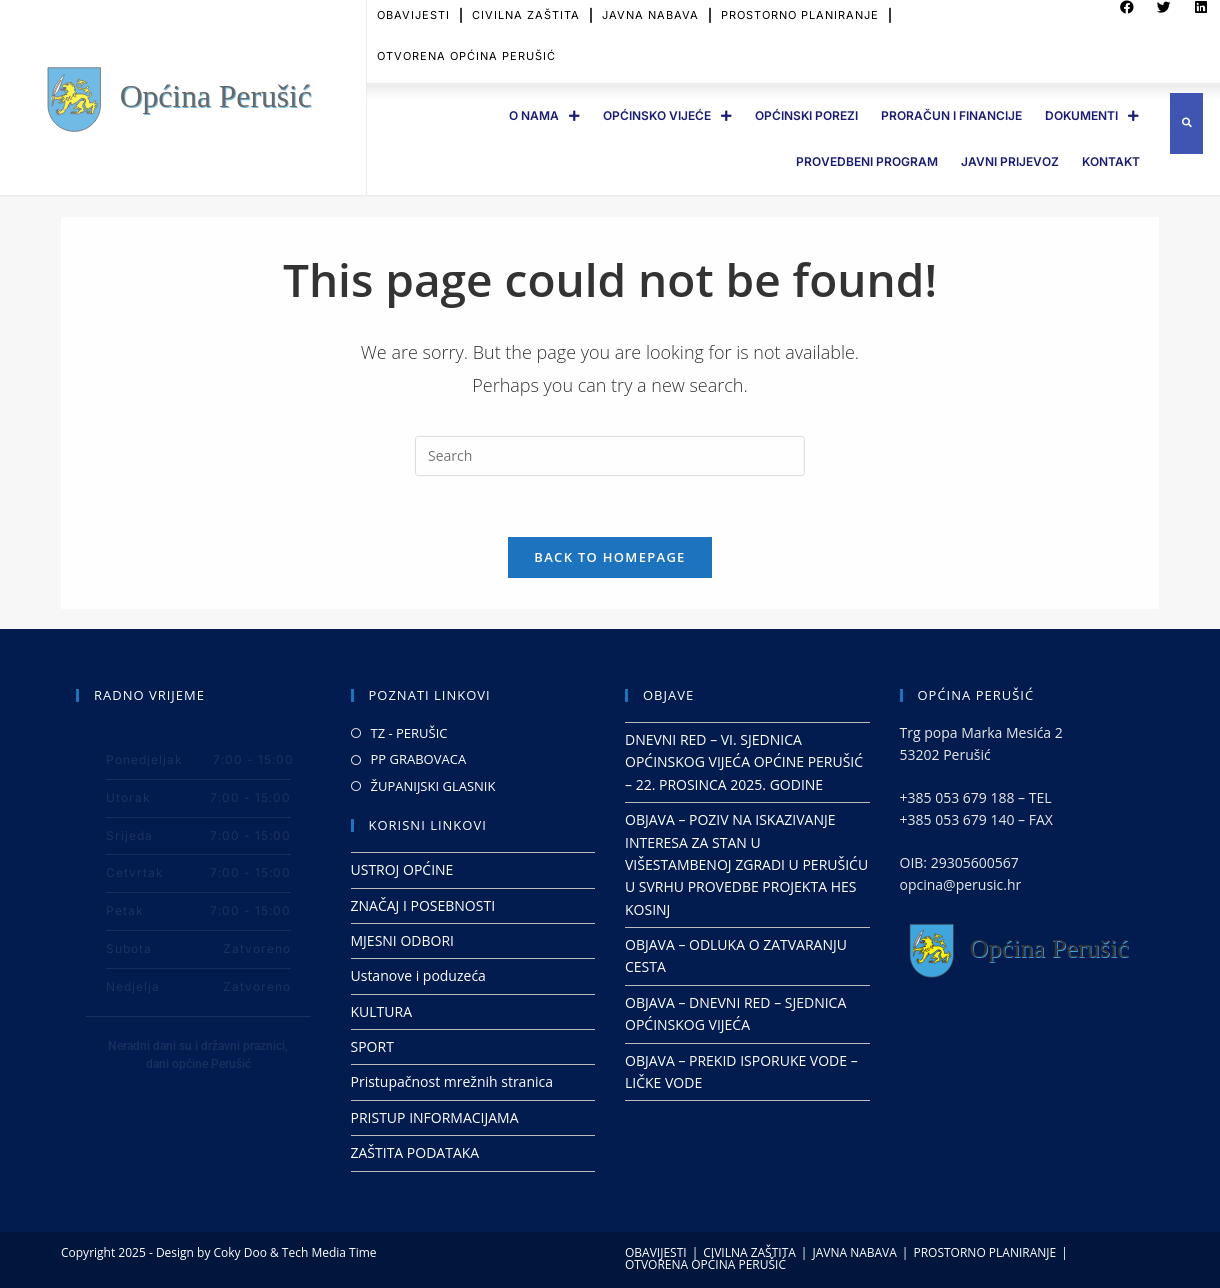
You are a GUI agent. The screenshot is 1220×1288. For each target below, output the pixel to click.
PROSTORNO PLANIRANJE (984, 1252)
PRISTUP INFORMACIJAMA (435, 1117)
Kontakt (1111, 161)
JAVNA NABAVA (854, 1252)
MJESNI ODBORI (402, 940)
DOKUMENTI (1092, 116)
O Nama (544, 116)
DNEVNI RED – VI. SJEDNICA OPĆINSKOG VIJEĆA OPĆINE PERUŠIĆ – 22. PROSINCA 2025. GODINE (744, 762)
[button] (1186, 123)
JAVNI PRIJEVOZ (1010, 161)
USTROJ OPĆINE (402, 869)
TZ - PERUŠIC (409, 733)
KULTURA (382, 1011)
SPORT (372, 1046)
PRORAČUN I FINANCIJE (951, 115)
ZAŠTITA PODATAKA (415, 1152)
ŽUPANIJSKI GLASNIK (433, 786)
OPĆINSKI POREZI (806, 115)
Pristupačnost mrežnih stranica (452, 1081)
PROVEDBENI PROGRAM (867, 161)
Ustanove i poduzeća (418, 975)
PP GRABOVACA (419, 759)
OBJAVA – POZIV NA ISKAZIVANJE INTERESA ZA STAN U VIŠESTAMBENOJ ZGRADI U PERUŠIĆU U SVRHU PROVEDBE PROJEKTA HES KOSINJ (746, 864)
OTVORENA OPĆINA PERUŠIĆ (466, 49)
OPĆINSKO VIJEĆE (667, 116)
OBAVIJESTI (656, 1252)
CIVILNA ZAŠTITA (749, 1252)
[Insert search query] (610, 456)
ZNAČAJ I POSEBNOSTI (423, 905)
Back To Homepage (609, 557)
